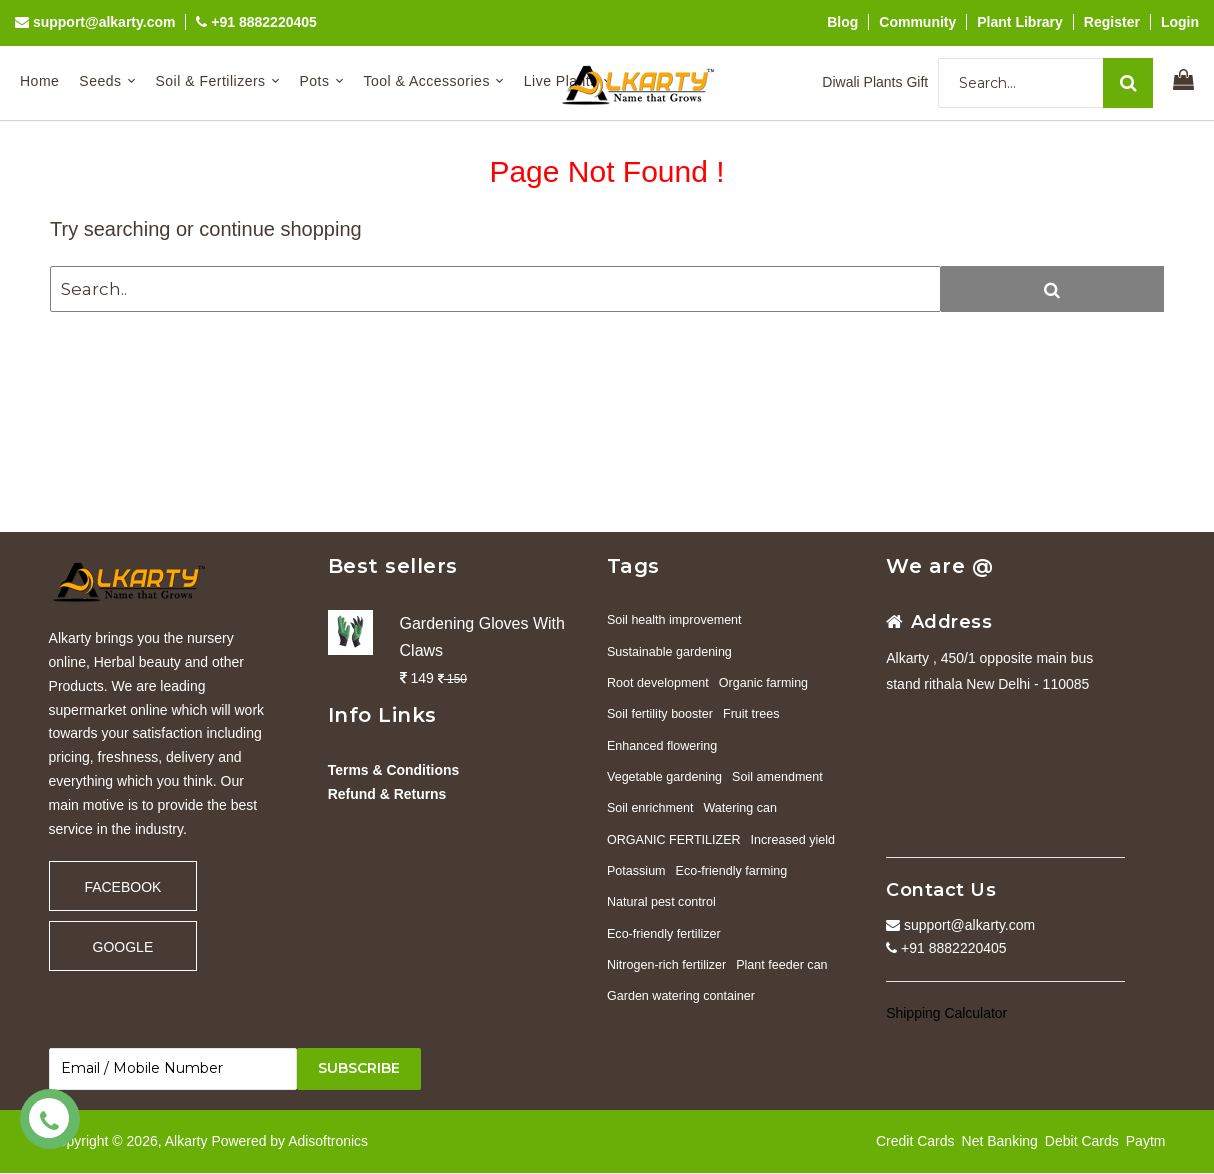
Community (917, 22)
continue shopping (280, 229)
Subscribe (359, 1069)
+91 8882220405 (256, 22)
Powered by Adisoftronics (289, 1141)
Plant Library (1020, 22)
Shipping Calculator (946, 1013)
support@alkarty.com (95, 22)
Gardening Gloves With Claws (482, 637)
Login (1180, 22)
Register (1112, 22)
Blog (842, 22)
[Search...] (1045, 83)
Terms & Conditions (394, 770)
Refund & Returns (387, 794)
